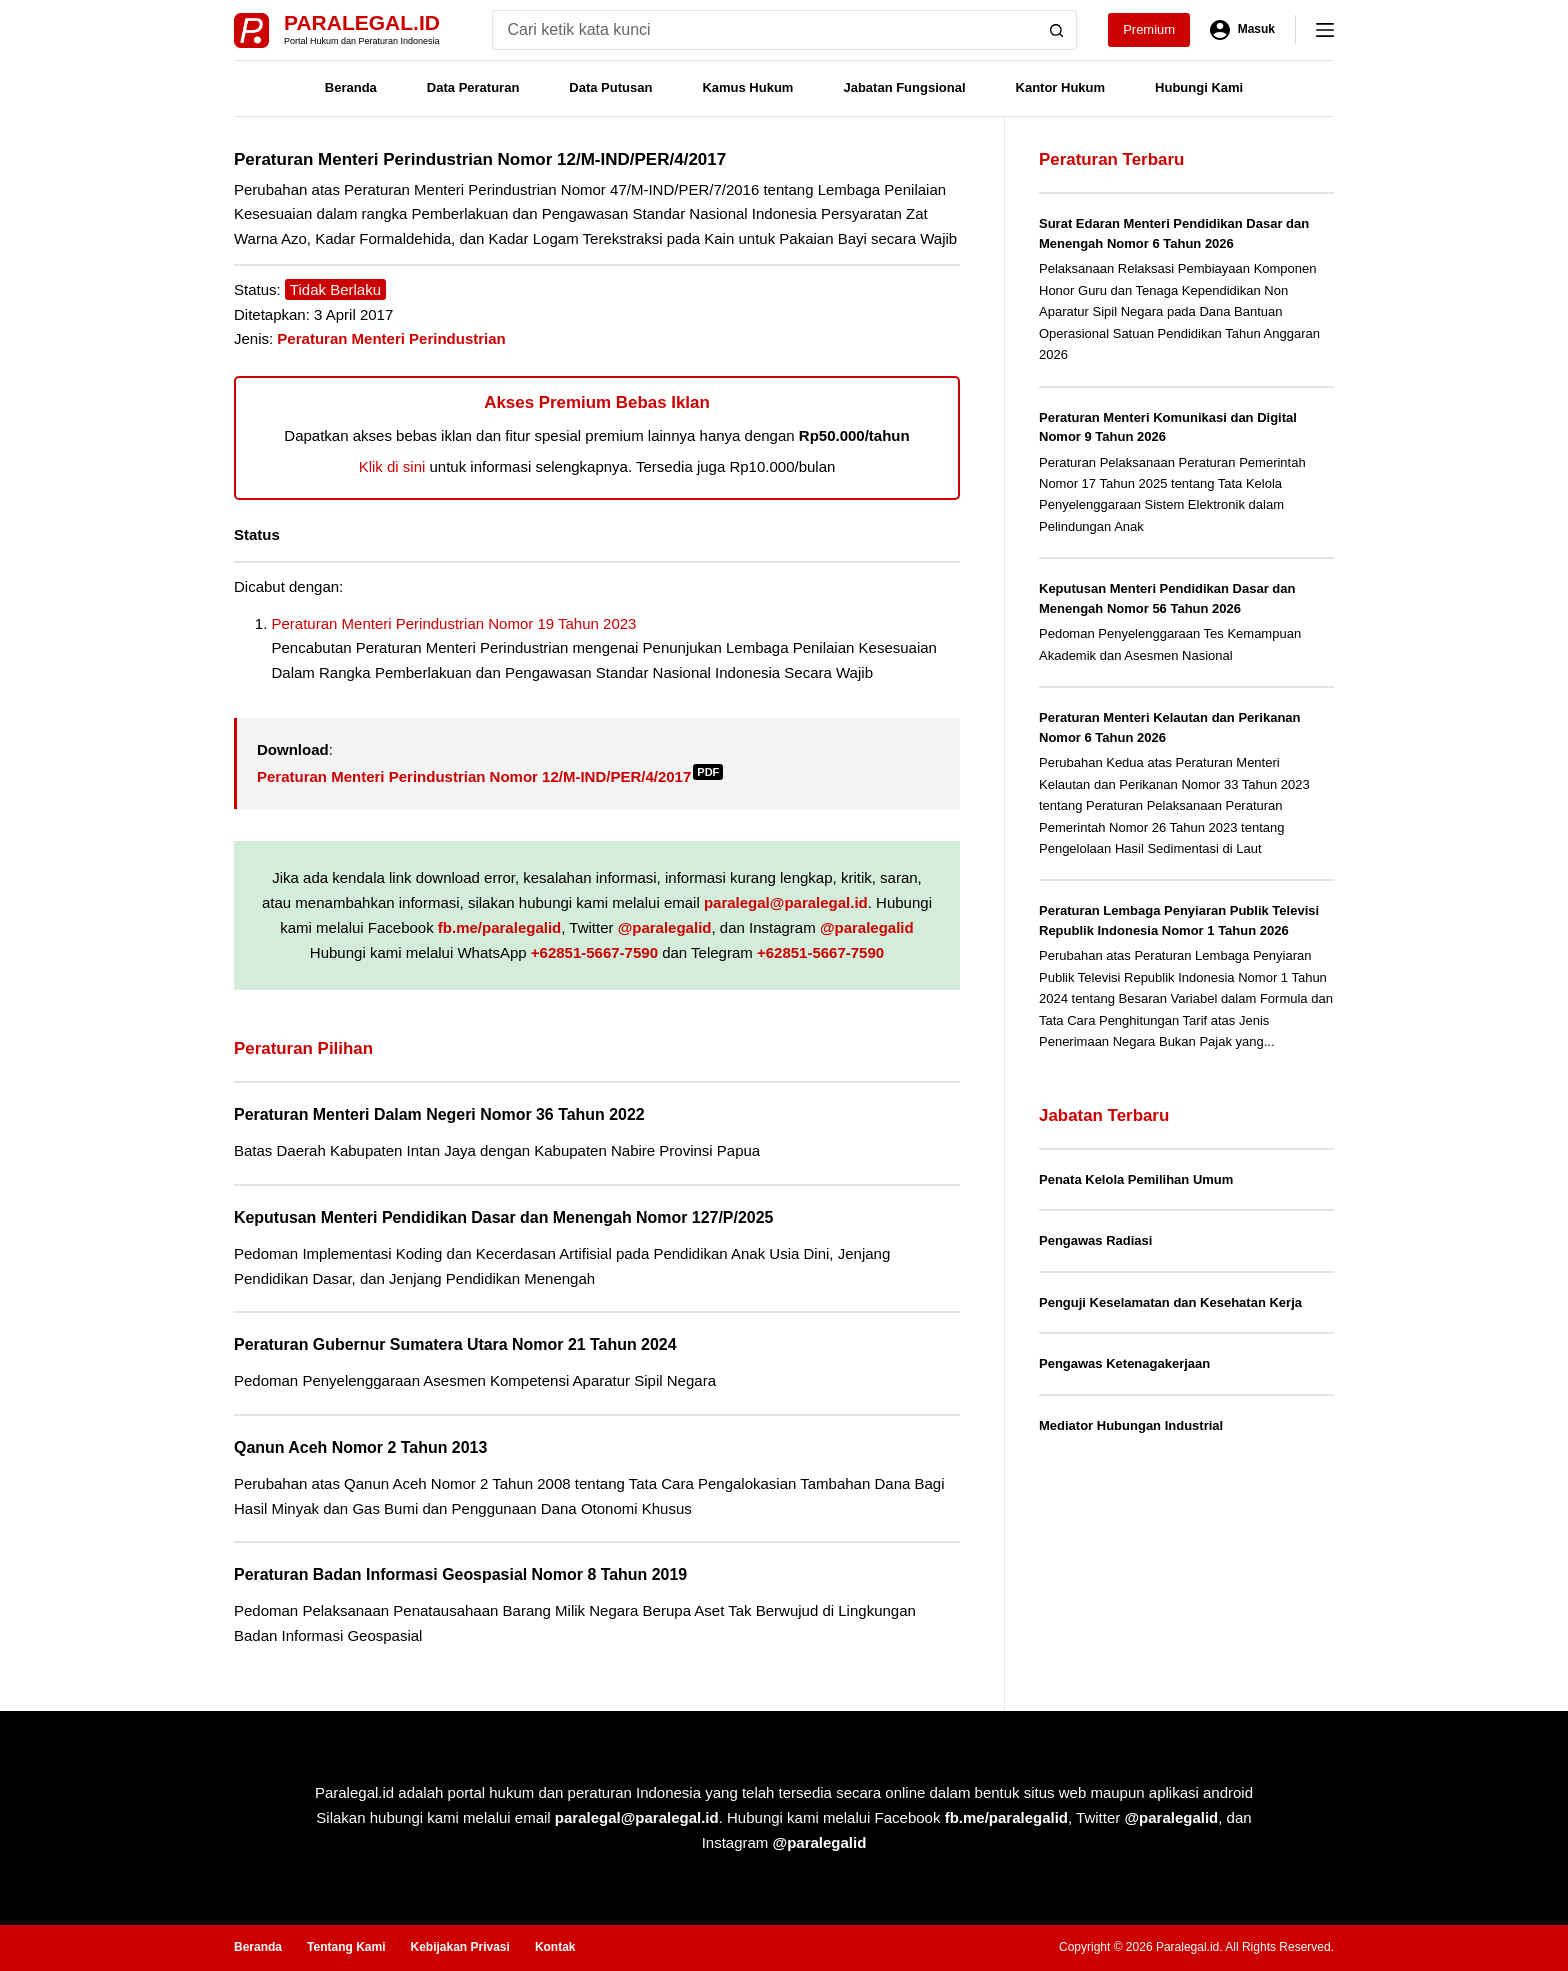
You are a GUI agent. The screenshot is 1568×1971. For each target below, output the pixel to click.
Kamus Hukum (747, 87)
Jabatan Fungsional (904, 87)
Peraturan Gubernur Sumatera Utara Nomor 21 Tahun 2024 (455, 1344)
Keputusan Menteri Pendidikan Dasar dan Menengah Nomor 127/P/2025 (503, 1217)
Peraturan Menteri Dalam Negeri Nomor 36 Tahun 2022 (439, 1114)
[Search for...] (764, 30)
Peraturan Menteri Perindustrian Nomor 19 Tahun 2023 (454, 623)
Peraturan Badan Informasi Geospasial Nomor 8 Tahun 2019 (460, 1574)
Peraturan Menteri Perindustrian (391, 338)
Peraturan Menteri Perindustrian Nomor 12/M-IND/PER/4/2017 (490, 776)
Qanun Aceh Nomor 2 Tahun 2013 (360, 1447)
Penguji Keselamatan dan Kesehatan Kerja (1170, 1302)
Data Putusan (610, 87)
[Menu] (1325, 30)
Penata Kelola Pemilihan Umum (1136, 1179)
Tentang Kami (346, 1947)
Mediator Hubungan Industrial (1131, 1425)
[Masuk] (1242, 30)
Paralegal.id (362, 22)
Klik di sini (392, 466)
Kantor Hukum (1061, 87)
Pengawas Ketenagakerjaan (1124, 1363)
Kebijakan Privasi (459, 1947)
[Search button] (1057, 30)
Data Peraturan (473, 87)
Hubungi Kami (1199, 87)
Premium (1149, 29)
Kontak (555, 1947)
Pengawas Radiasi (1095, 1240)
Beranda (351, 87)
